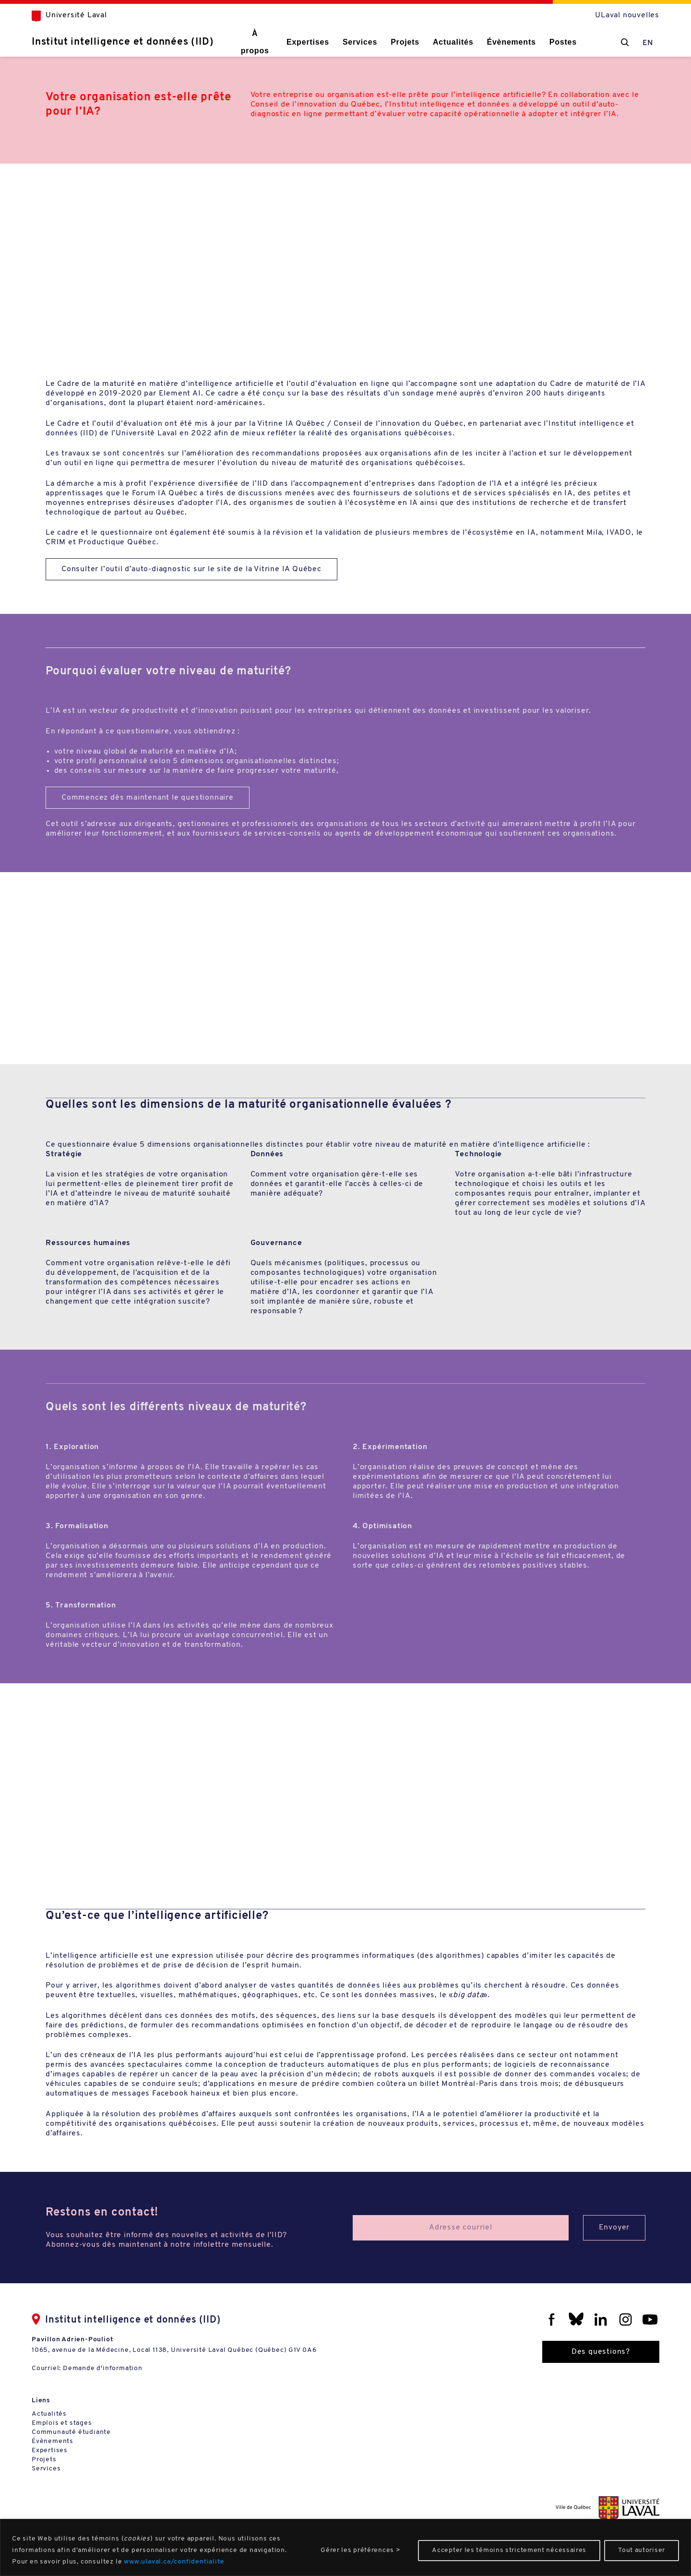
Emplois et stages (62, 2423)
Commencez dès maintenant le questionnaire (147, 798)
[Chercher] (624, 42)
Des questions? (601, 2352)
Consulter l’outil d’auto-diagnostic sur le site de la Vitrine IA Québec (191, 569)
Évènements (511, 42)
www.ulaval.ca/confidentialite (174, 2561)
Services (360, 42)
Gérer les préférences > (360, 2550)
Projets (405, 42)
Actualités (453, 42)
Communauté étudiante (71, 2432)
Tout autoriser (641, 2550)
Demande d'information (103, 2368)
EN (648, 43)
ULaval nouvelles (627, 15)
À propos (255, 42)
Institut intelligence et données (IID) (123, 42)
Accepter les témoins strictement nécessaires (509, 2550)
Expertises (307, 42)
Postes (563, 42)
